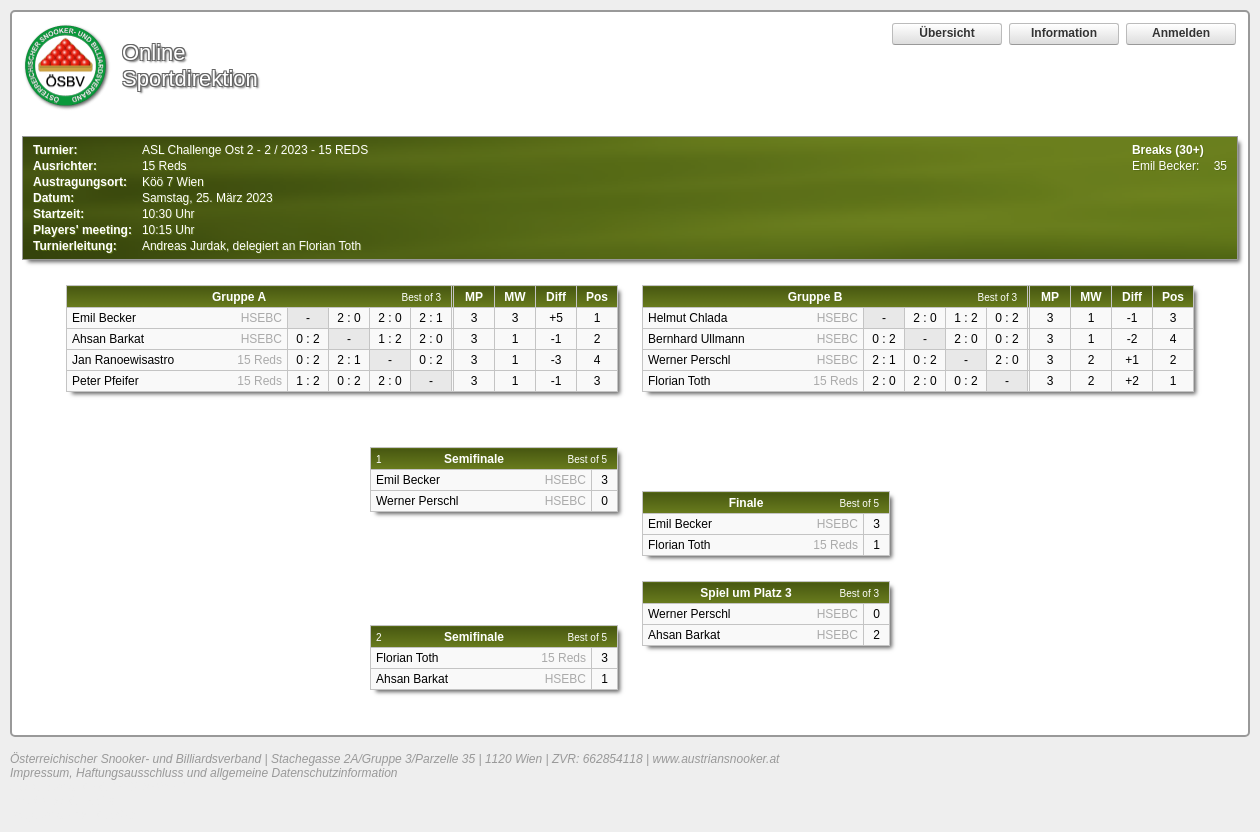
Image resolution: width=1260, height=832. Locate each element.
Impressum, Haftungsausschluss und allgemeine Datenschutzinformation (204, 773)
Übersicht (946, 33)
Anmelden (1181, 33)
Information (1064, 33)
